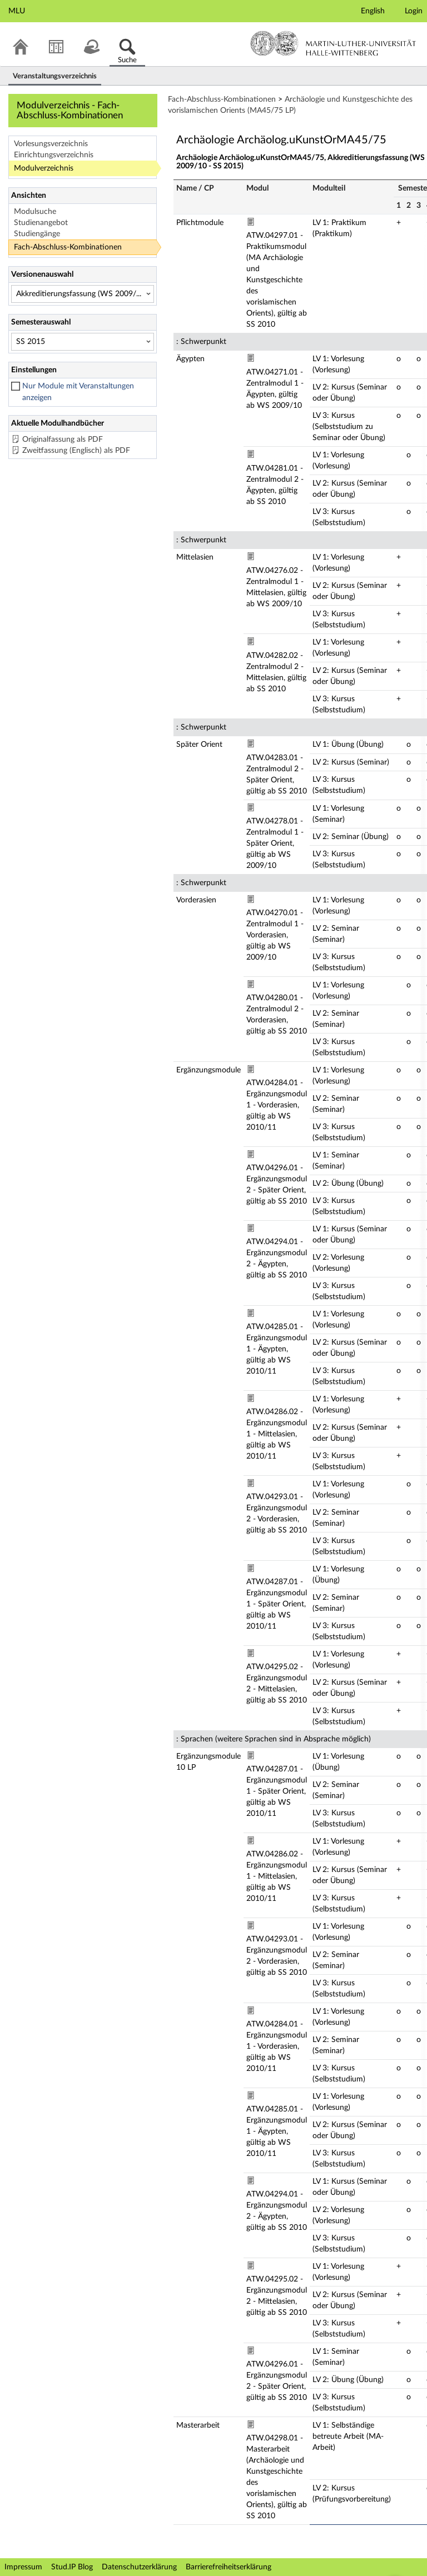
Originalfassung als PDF (62, 439)
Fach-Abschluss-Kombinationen (68, 247)
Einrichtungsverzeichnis (53, 155)
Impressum (23, 2567)
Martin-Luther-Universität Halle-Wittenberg (333, 43)
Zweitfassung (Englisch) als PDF (76, 451)
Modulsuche (35, 212)
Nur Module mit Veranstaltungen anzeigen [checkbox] (78, 392)
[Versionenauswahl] (82, 294)
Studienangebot (41, 223)
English (373, 11)
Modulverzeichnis (43, 168)
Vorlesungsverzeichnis (51, 144)
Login (414, 11)
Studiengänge (37, 234)
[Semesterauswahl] (82, 342)
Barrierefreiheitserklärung (228, 2567)
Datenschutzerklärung (139, 2567)
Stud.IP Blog (72, 2567)
